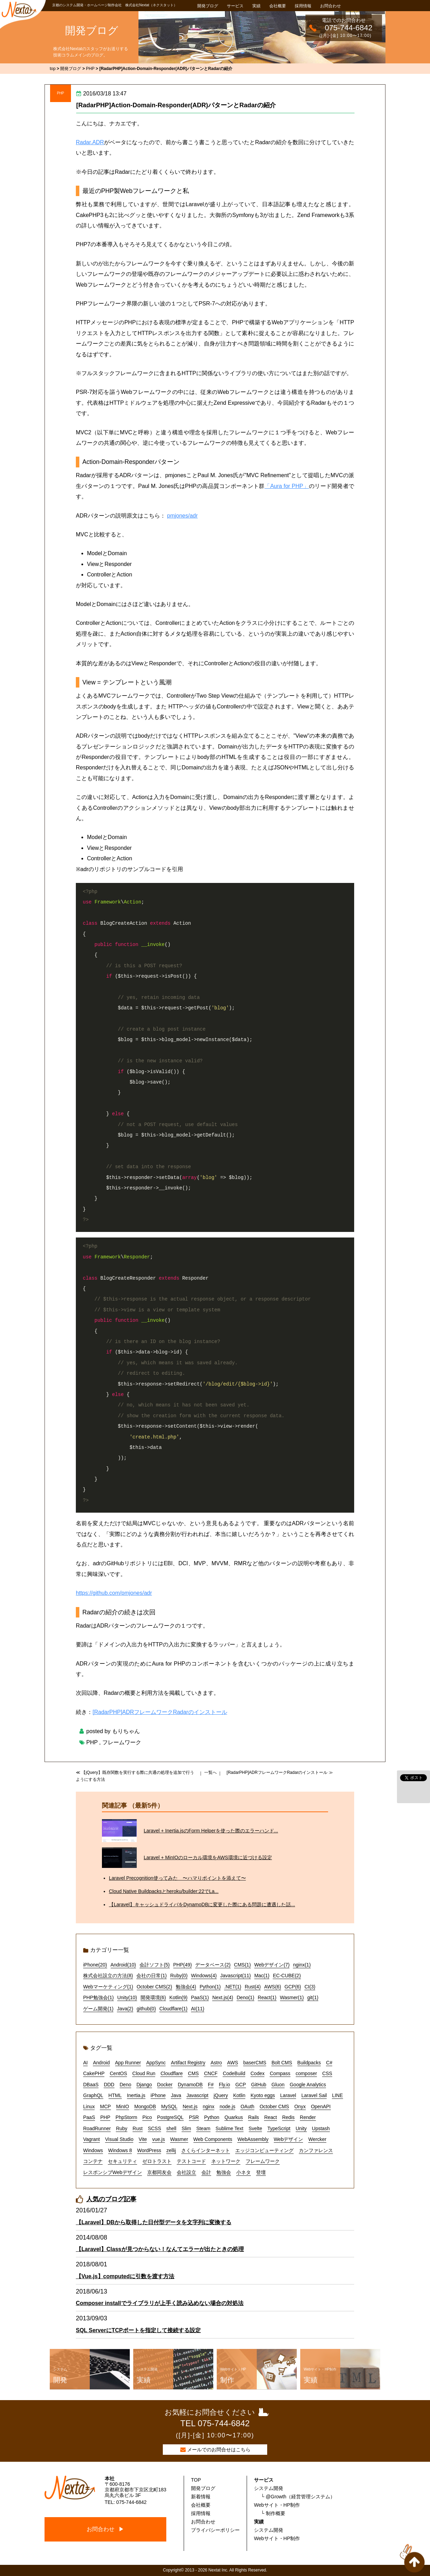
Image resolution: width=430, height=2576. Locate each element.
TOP (196, 2480)
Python (212, 2117)
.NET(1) (232, 1986)
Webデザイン (288, 2139)
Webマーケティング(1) (108, 1986)
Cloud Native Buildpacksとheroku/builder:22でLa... (163, 1891)
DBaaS (90, 2084)
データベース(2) (212, 1965)
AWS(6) (272, 1986)
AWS (232, 2062)
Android (101, 2062)
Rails (253, 2117)
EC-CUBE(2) (287, 1975)
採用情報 (303, 5)
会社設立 (186, 2172)
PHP (60, 93)
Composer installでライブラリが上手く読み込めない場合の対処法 (160, 2303)
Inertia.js (136, 2095)
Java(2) (125, 2008)
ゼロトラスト (157, 2161)
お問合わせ (330, 5)
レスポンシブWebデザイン (112, 2172)
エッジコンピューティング (264, 2150)
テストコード (191, 2161)
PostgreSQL (170, 2117)
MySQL (169, 2106)
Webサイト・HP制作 (277, 2505)
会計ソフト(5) (155, 1965)
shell (171, 2128)
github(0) (146, 2008)
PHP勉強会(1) (98, 1997)
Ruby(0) (179, 1975)
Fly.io (224, 2084)
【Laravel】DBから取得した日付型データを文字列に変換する (153, 2222)
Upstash (321, 2128)
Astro (216, 2062)
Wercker (317, 2139)
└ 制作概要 (273, 2513)
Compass (280, 2073)
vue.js (158, 2139)
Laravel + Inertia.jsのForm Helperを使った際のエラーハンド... (211, 1830)
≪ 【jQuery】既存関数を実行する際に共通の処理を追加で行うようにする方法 (135, 1776)
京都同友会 (159, 2172)
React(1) (267, 1997)
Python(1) (210, 1986)
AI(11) (197, 2008)
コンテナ (93, 2161)
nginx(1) (302, 1965)
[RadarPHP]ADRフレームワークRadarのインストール (160, 1712)
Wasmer (179, 2139)
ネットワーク (225, 2161)
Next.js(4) (222, 1997)
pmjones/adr (182, 516)
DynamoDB (190, 2084)
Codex (257, 2073)
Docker (165, 2084)
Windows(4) (204, 1975)
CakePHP (93, 2073)
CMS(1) (242, 1965)
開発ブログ (207, 5)
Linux (89, 2106)
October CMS (274, 2106)
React (270, 2117)
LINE (337, 2095)
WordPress (149, 2150)
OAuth (247, 2106)
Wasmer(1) (292, 1997)
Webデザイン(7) (272, 1965)
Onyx (300, 2106)
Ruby (121, 2128)
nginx (208, 2106)
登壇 (261, 2172)
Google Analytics (308, 2084)
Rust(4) (253, 1986)
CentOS (118, 2073)
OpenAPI (321, 2106)
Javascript (197, 2095)
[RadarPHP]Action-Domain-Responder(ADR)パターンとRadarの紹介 (176, 105)
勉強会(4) (186, 1986)
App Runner (128, 2062)
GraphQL (93, 2095)
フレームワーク (121, 1742)
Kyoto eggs (262, 2095)
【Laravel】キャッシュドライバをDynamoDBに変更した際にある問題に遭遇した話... (202, 1904)
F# (211, 2084)
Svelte (255, 2128)
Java (176, 2095)
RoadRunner (97, 2128)
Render (308, 2117)
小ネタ (243, 2172)
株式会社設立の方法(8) (108, 1975)
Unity (301, 2128)
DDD (109, 2084)
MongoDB (145, 2106)
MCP (105, 2106)
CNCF (210, 2073)
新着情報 (200, 2496)
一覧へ (210, 1772)
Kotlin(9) (178, 1997)
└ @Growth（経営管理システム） (298, 2496)
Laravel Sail (314, 2095)
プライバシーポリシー (215, 2530)
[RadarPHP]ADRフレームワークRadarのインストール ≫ (279, 1772)
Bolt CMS (281, 2062)
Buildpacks (309, 2062)
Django (144, 2084)
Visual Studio (119, 2139)
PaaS (89, 2117)
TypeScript (278, 2128)
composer (306, 2073)
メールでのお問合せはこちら (218, 2449)
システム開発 (268, 2488)
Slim (186, 2128)
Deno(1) (245, 1997)
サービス (235, 5)
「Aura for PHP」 (286, 486)
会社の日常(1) (151, 1975)
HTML (115, 2095)
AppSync (156, 2062)
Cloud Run (143, 2073)
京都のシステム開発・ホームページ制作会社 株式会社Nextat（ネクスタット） (114, 5)
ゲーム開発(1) (98, 2008)
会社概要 (277, 5)
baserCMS (254, 2062)
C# (329, 2062)
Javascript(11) (235, 1975)
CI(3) (309, 1986)
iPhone (158, 2095)
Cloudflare (171, 2073)
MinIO (122, 2106)
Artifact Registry (188, 2062)
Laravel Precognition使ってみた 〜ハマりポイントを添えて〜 (177, 1878)
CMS (193, 2073)
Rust (138, 2128)
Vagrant (91, 2139)
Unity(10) (127, 1997)
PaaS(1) (200, 1997)
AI (85, 2062)
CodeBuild (234, 2073)
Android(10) (123, 1965)
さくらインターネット (205, 2150)
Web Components (212, 2139)
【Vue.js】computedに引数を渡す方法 (125, 2276)
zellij (171, 2150)
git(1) (312, 1997)
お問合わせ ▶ (105, 2529)
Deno (125, 2084)
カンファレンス (316, 2150)
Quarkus (233, 2117)
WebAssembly (252, 2139)
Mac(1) (262, 1975)
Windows (93, 2150)
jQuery (221, 2095)
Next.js (190, 2106)
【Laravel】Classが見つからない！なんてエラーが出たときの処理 (160, 2249)
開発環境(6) (153, 1997)
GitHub (258, 2084)
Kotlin (239, 2095)
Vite (143, 2139)
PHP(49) (182, 1965)
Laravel (288, 2095)
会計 (206, 2172)
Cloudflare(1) (173, 2008)
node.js (227, 2106)
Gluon (277, 2084)
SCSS (154, 2128)
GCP (240, 2084)
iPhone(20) (95, 1965)
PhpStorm (126, 2117)
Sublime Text (230, 2128)
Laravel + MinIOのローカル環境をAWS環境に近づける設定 (208, 1857)
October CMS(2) (154, 1986)
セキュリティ (122, 2161)
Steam (203, 2128)
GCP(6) (293, 1986)
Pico (147, 2117)
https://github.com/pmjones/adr (114, 1593)
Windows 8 (120, 2150)
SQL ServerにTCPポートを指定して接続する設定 (138, 2330)
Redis (288, 2117)
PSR (194, 2117)
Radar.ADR (90, 142)
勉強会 (223, 2172)
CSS (327, 2073)
